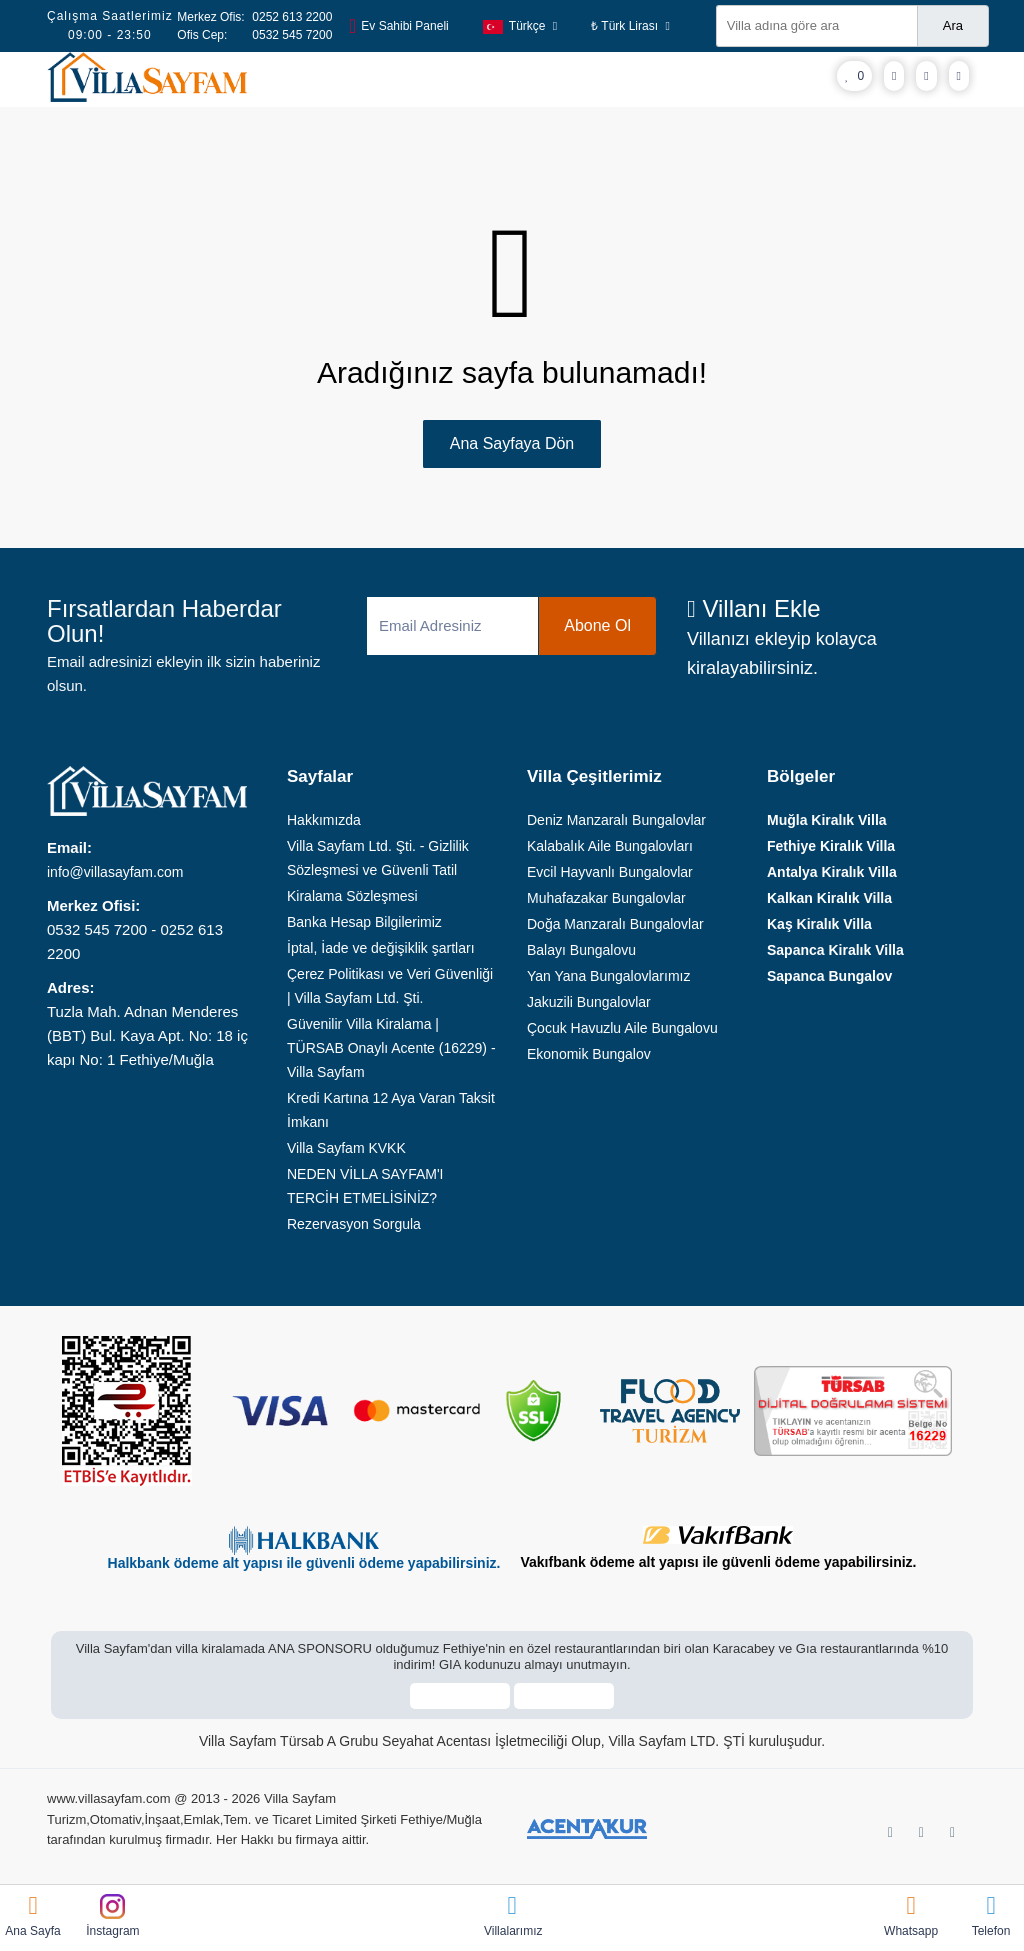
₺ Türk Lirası (630, 26)
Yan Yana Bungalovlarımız (608, 976)
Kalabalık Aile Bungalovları (610, 846)
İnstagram (112, 1916)
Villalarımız (512, 1915)
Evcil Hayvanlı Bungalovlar (610, 872)
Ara (953, 25)
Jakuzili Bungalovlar (589, 1002)
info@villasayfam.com (115, 872)
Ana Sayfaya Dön (512, 443)
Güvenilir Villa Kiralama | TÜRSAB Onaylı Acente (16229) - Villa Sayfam (391, 1048)
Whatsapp (911, 1915)
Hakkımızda (324, 820)
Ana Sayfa (33, 1915)
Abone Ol (597, 625)
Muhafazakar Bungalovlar (606, 898)
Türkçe (520, 26)
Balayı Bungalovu (581, 950)
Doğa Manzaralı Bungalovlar (615, 924)
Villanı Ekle (754, 608)
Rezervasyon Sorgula (354, 1224)
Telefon (991, 1915)
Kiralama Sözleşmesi (352, 896)
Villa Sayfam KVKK (346, 1148)
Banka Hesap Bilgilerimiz (364, 922)
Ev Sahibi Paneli (399, 26)
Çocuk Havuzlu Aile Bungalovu (622, 1028)
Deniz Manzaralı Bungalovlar (616, 820)
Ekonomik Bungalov (589, 1054)
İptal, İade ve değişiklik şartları (381, 948)
